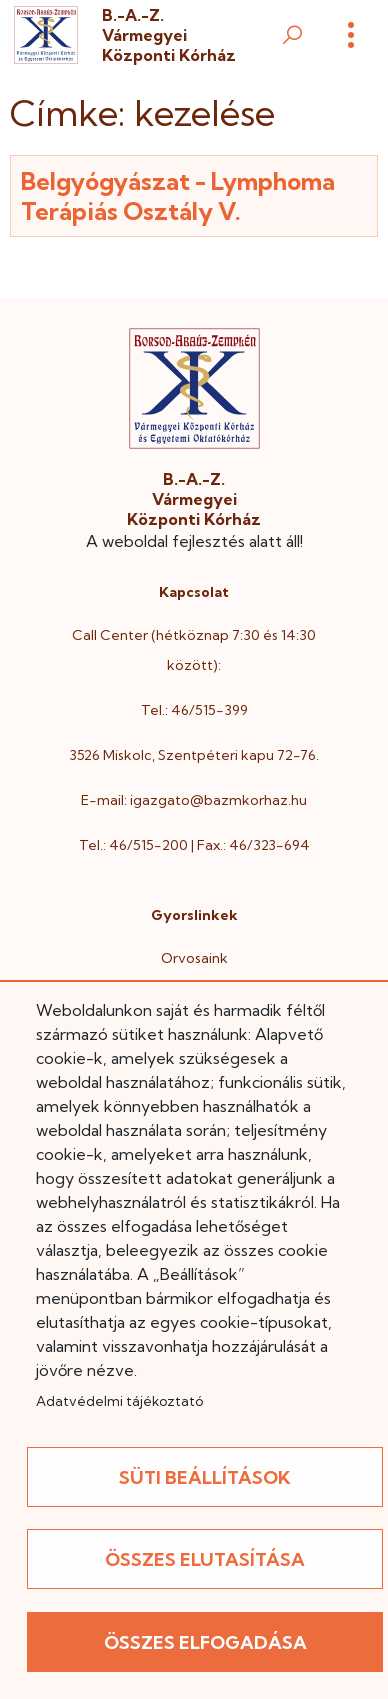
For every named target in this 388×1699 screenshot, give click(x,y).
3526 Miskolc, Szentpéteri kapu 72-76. (194, 755)
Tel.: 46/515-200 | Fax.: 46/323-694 (194, 845)
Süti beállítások (205, 1477)
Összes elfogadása (205, 1642)
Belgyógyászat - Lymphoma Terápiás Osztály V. (178, 196)
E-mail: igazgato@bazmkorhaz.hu (194, 800)
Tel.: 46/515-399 (194, 710)
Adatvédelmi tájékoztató (119, 1401)
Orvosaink (194, 958)
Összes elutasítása (205, 1559)
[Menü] (351, 35)
